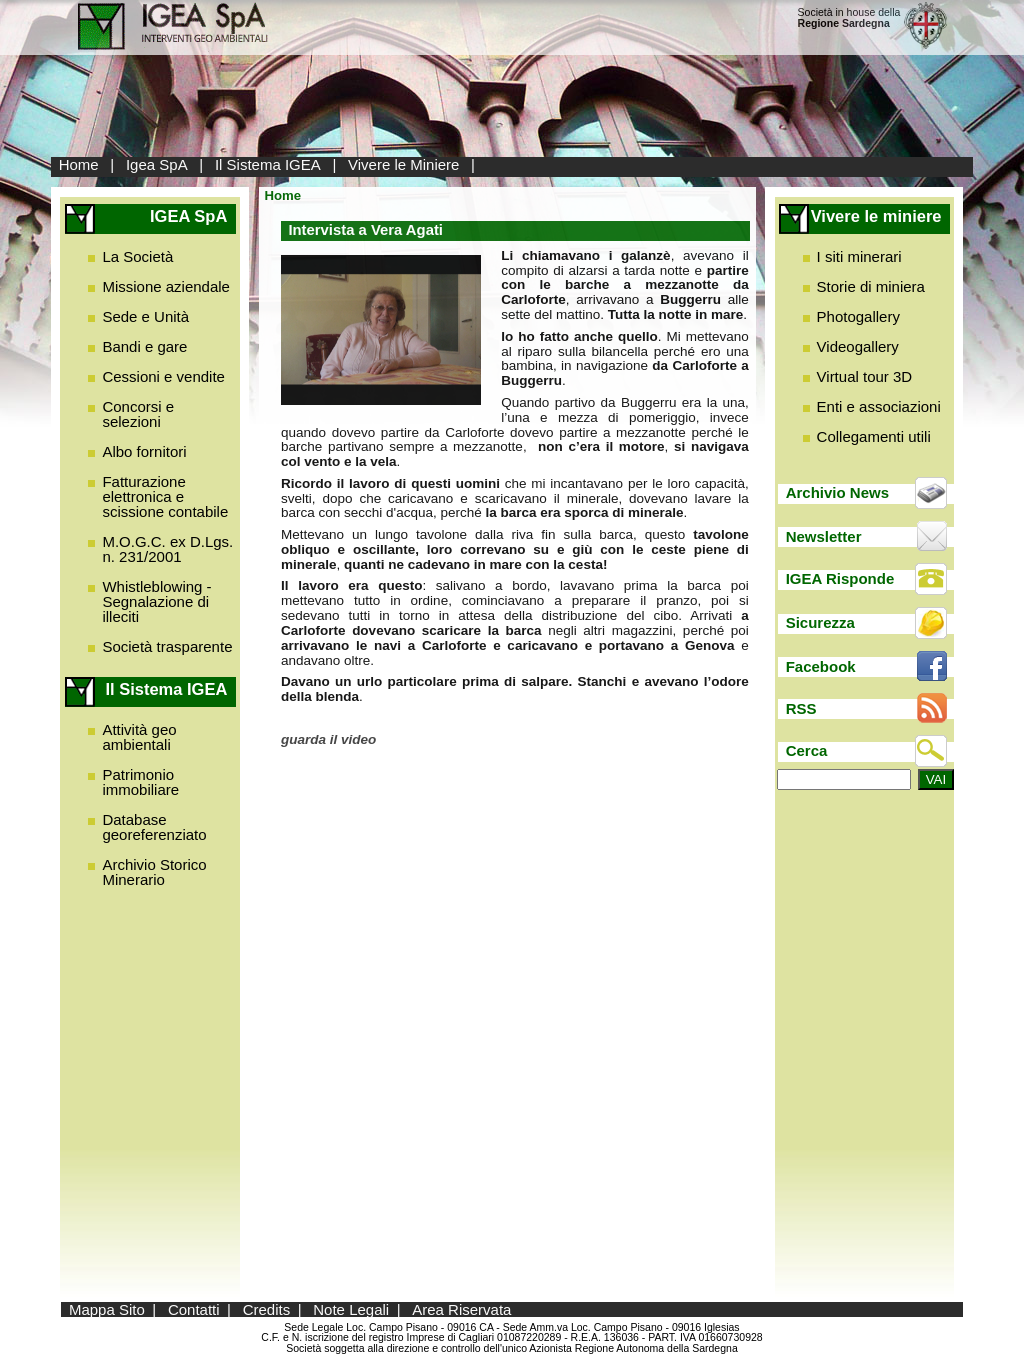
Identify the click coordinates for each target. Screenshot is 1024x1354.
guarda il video (328, 739)
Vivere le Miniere (403, 164)
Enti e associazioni (879, 406)
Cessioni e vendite (163, 376)
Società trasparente (167, 646)
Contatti (194, 1309)
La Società (137, 256)
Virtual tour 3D (865, 376)
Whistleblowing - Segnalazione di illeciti (156, 601)
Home (79, 164)
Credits (267, 1309)
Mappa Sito (107, 1309)
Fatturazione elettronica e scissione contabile (165, 496)
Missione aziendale (166, 286)
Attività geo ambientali (139, 737)
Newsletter (824, 536)
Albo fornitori (144, 451)
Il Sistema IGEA (268, 164)
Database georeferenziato (154, 827)
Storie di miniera (871, 286)
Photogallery (858, 316)
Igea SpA (157, 164)
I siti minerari (859, 256)
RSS (801, 708)
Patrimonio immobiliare (140, 782)
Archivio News (837, 492)
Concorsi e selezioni (138, 414)
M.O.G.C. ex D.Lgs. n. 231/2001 (167, 549)
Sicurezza (820, 622)
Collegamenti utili (874, 436)
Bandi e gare (144, 346)
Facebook (821, 666)
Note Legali (351, 1309)
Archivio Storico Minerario (154, 872)
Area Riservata (461, 1309)
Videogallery (858, 346)
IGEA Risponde (840, 578)
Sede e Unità (145, 316)
